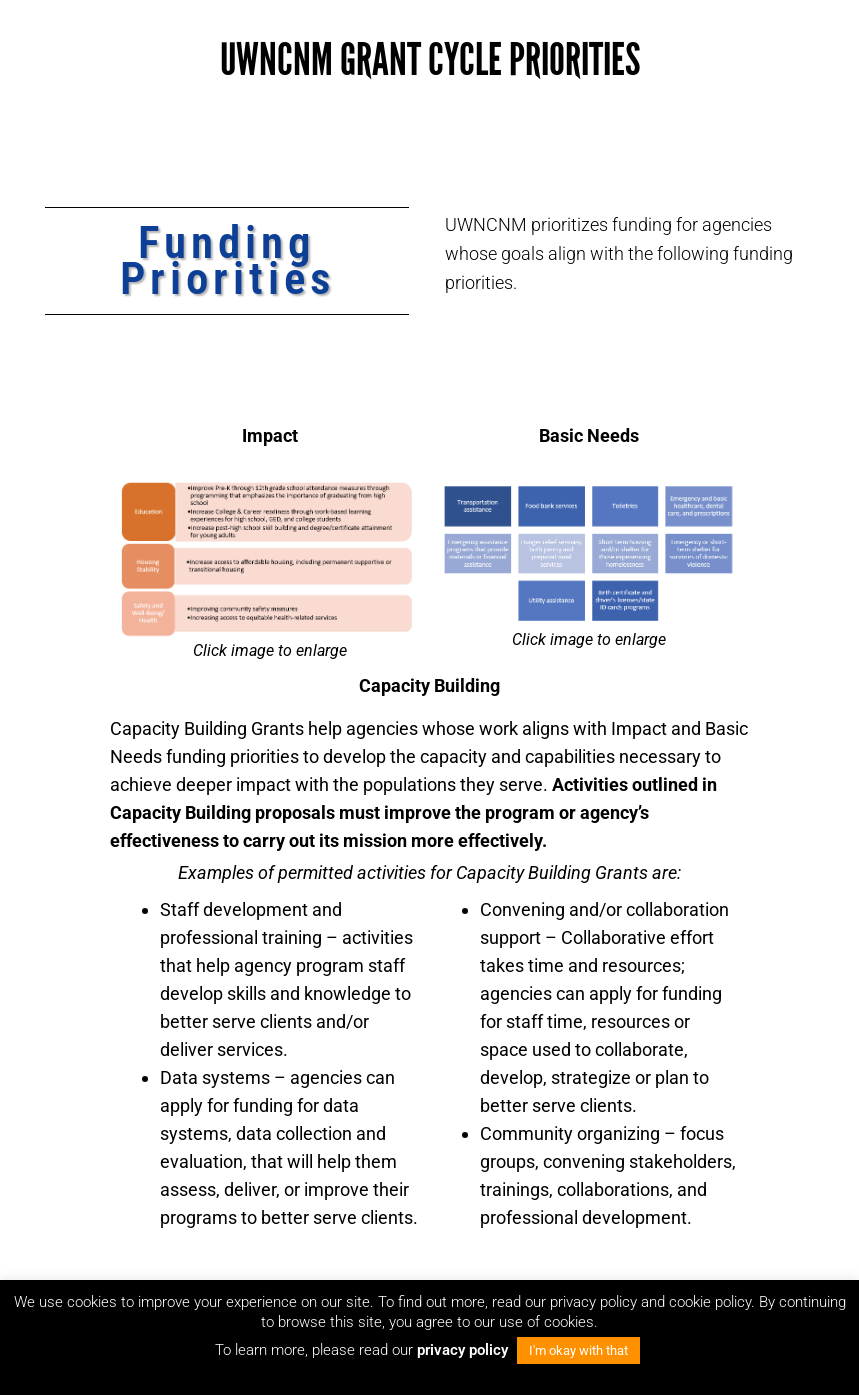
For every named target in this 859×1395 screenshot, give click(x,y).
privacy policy (464, 1350)
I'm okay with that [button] (578, 1350)
